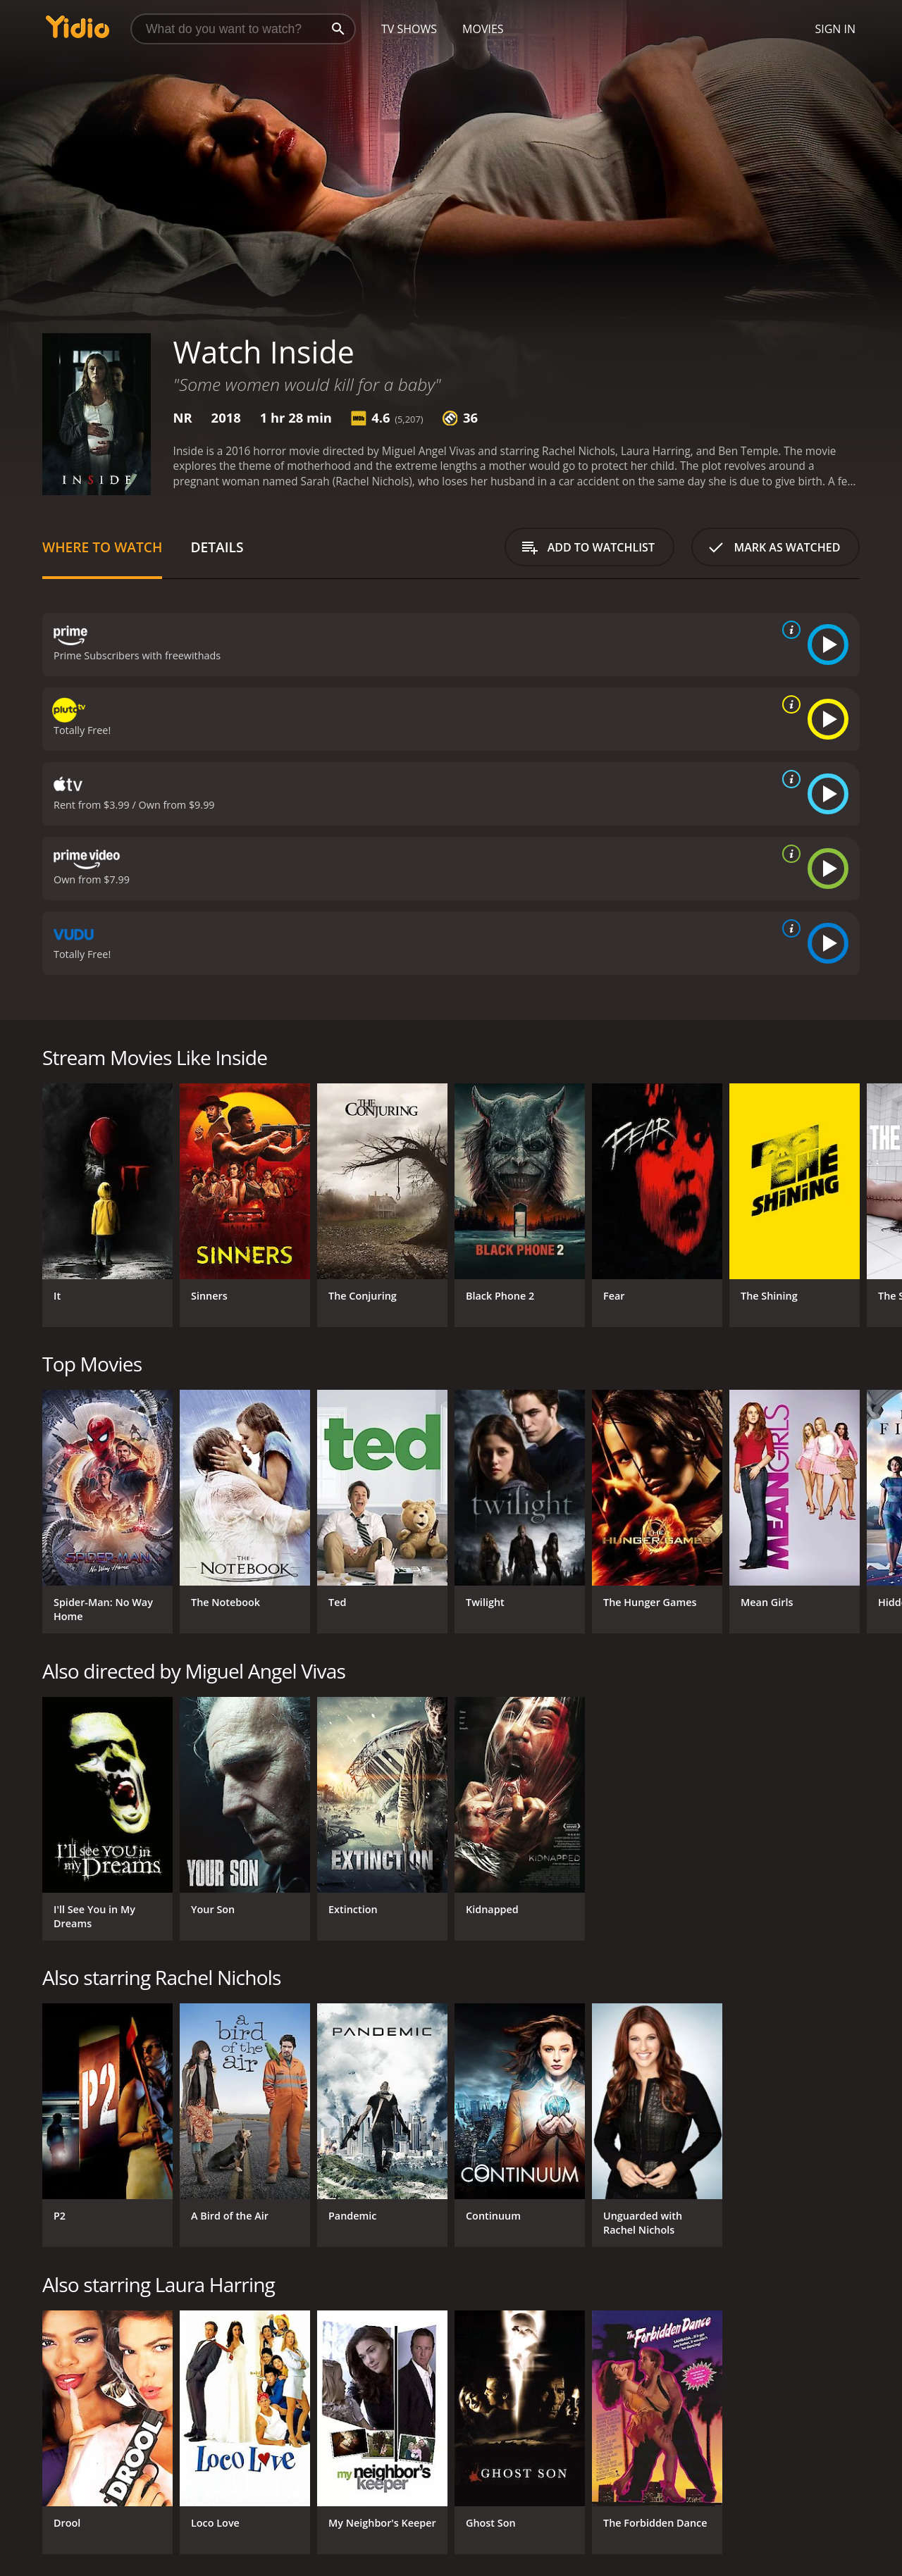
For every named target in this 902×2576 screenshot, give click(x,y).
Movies (483, 29)
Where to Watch (102, 546)
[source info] (789, 630)
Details (216, 546)
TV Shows (409, 29)
